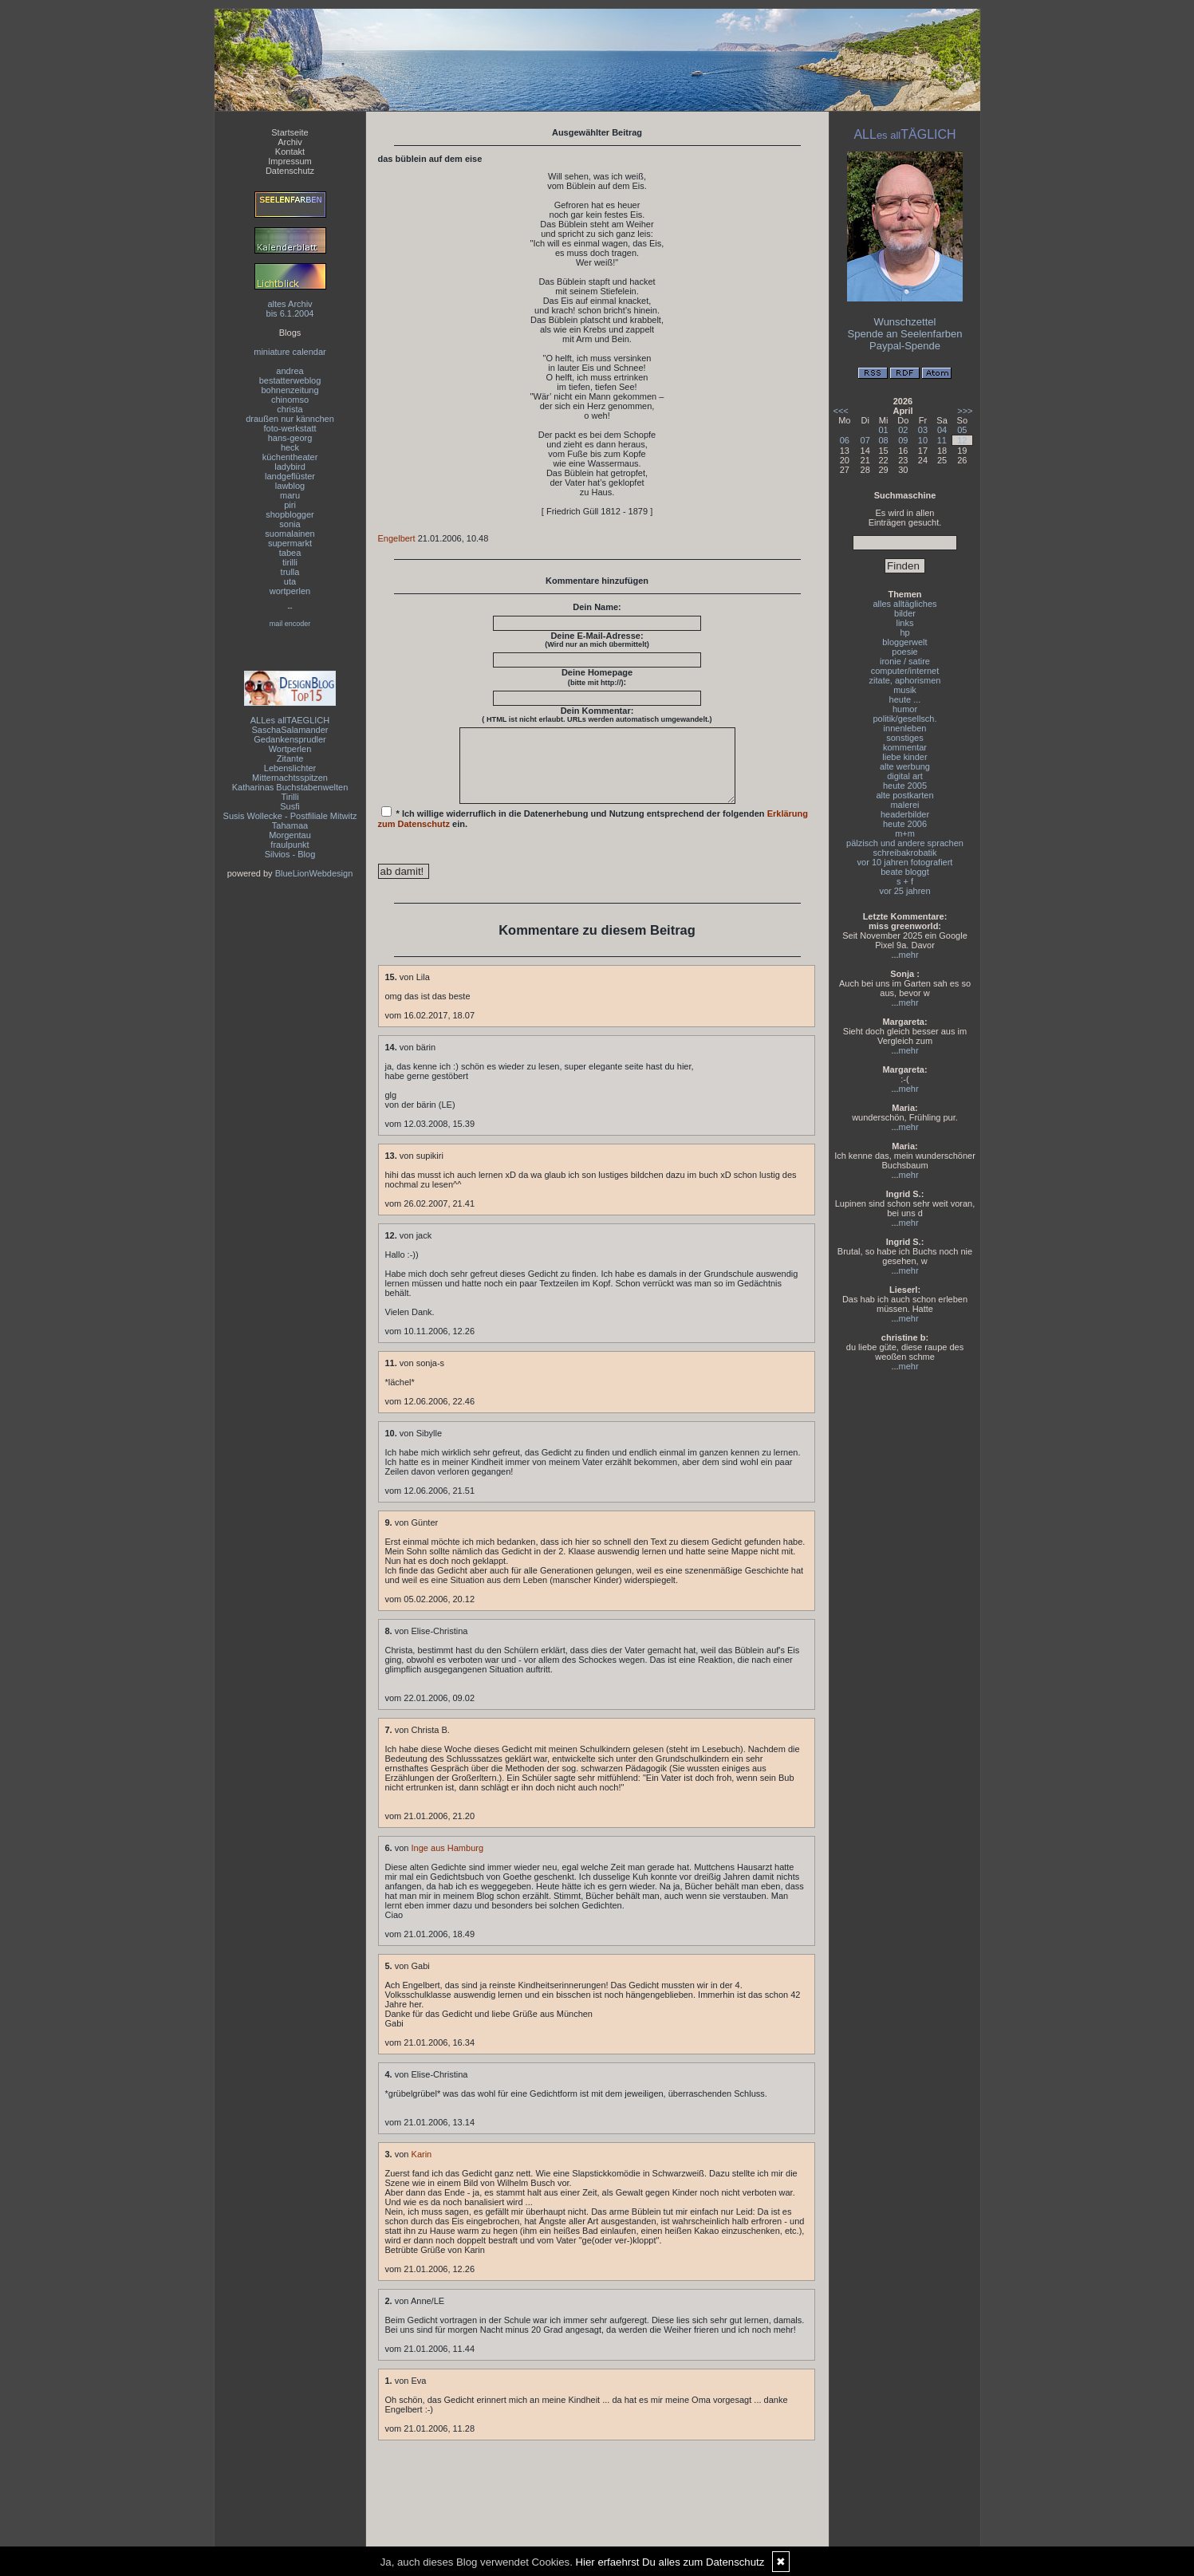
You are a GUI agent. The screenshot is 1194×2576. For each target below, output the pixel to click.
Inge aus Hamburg (448, 1862)
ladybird (289, 466)
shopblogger (290, 514)
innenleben (905, 728)
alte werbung (905, 766)
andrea (289, 371)
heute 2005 (905, 785)
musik (904, 690)
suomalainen (289, 533)
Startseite (289, 132)
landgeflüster (290, 476)
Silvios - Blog (290, 854)
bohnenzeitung (289, 390)
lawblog (290, 485)
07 (865, 440)
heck (290, 447)
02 (903, 430)
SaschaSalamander (289, 730)
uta (290, 581)
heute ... (905, 699)
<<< (841, 411)
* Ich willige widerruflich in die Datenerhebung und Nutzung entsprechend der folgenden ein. (593, 832)
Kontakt (290, 151)
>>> (964, 411)
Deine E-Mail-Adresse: (597, 639)
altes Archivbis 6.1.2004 (290, 308)
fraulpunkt (289, 844)
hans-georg (290, 438)
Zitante (290, 758)
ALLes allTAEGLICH (289, 720)
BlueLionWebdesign (314, 873)
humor (905, 709)
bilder (905, 613)
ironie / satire (905, 661)
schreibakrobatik (904, 852)
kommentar (905, 747)
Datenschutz (290, 170)
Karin (422, 2168)
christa (289, 409)
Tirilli (289, 797)
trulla (290, 572)
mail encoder (290, 624)
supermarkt (290, 543)
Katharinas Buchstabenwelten (290, 787)
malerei (904, 804)
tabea (290, 552)
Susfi (289, 806)
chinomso (290, 399)
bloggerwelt (904, 642)
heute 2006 (905, 824)
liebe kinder (904, 757)
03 (923, 430)
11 (942, 440)
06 (844, 440)
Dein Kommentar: (596, 714)
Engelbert (397, 538)
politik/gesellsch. (904, 718)
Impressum (289, 161)
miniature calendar (290, 351)
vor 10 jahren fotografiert (905, 862)
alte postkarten (904, 795)
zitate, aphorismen (905, 680)
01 (883, 430)
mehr (909, 954)
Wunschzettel (905, 322)
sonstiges (904, 737)
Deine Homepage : (597, 677)
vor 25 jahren (904, 891)
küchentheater (290, 457)
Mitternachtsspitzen (290, 777)
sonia (289, 524)
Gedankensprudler (290, 739)
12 (962, 440)
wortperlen (290, 591)
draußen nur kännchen (290, 418)
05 (962, 430)
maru (290, 495)
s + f (904, 881)
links (904, 623)
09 (903, 440)
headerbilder (905, 814)
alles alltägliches (904, 604)
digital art (905, 776)
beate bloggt (905, 871)
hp (904, 632)
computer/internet (905, 671)
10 (923, 440)
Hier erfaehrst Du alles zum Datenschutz (670, 2562)
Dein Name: (597, 607)
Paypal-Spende (904, 346)
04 (942, 430)
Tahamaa (290, 825)
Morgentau (290, 835)
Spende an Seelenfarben (905, 334)
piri (290, 505)
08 (883, 440)
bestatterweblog (290, 380)
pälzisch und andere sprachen (904, 843)
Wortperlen (290, 749)
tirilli (290, 562)
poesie (904, 651)
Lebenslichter (290, 768)
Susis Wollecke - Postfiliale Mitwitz (290, 816)
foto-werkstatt (289, 428)
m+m (905, 833)
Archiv (290, 142)
